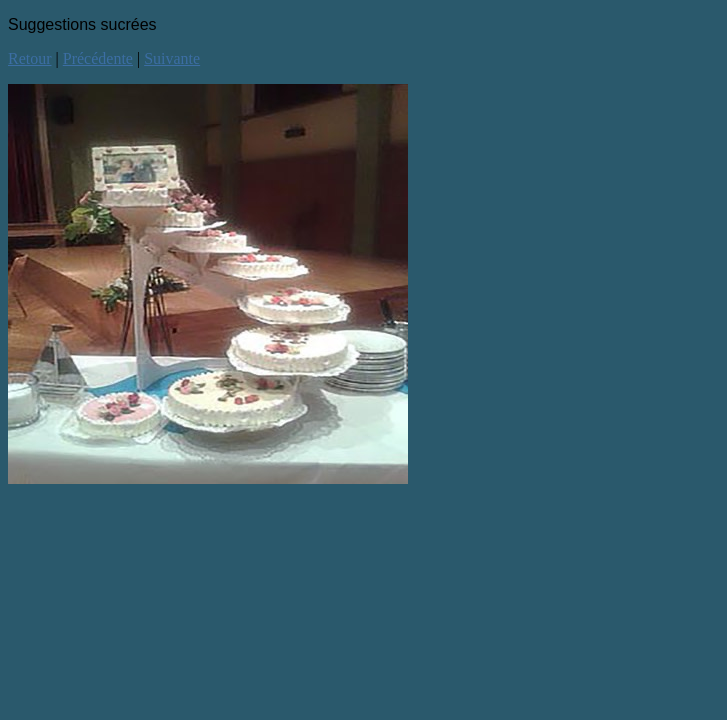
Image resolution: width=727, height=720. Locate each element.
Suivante (172, 58)
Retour (30, 58)
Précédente (98, 58)
